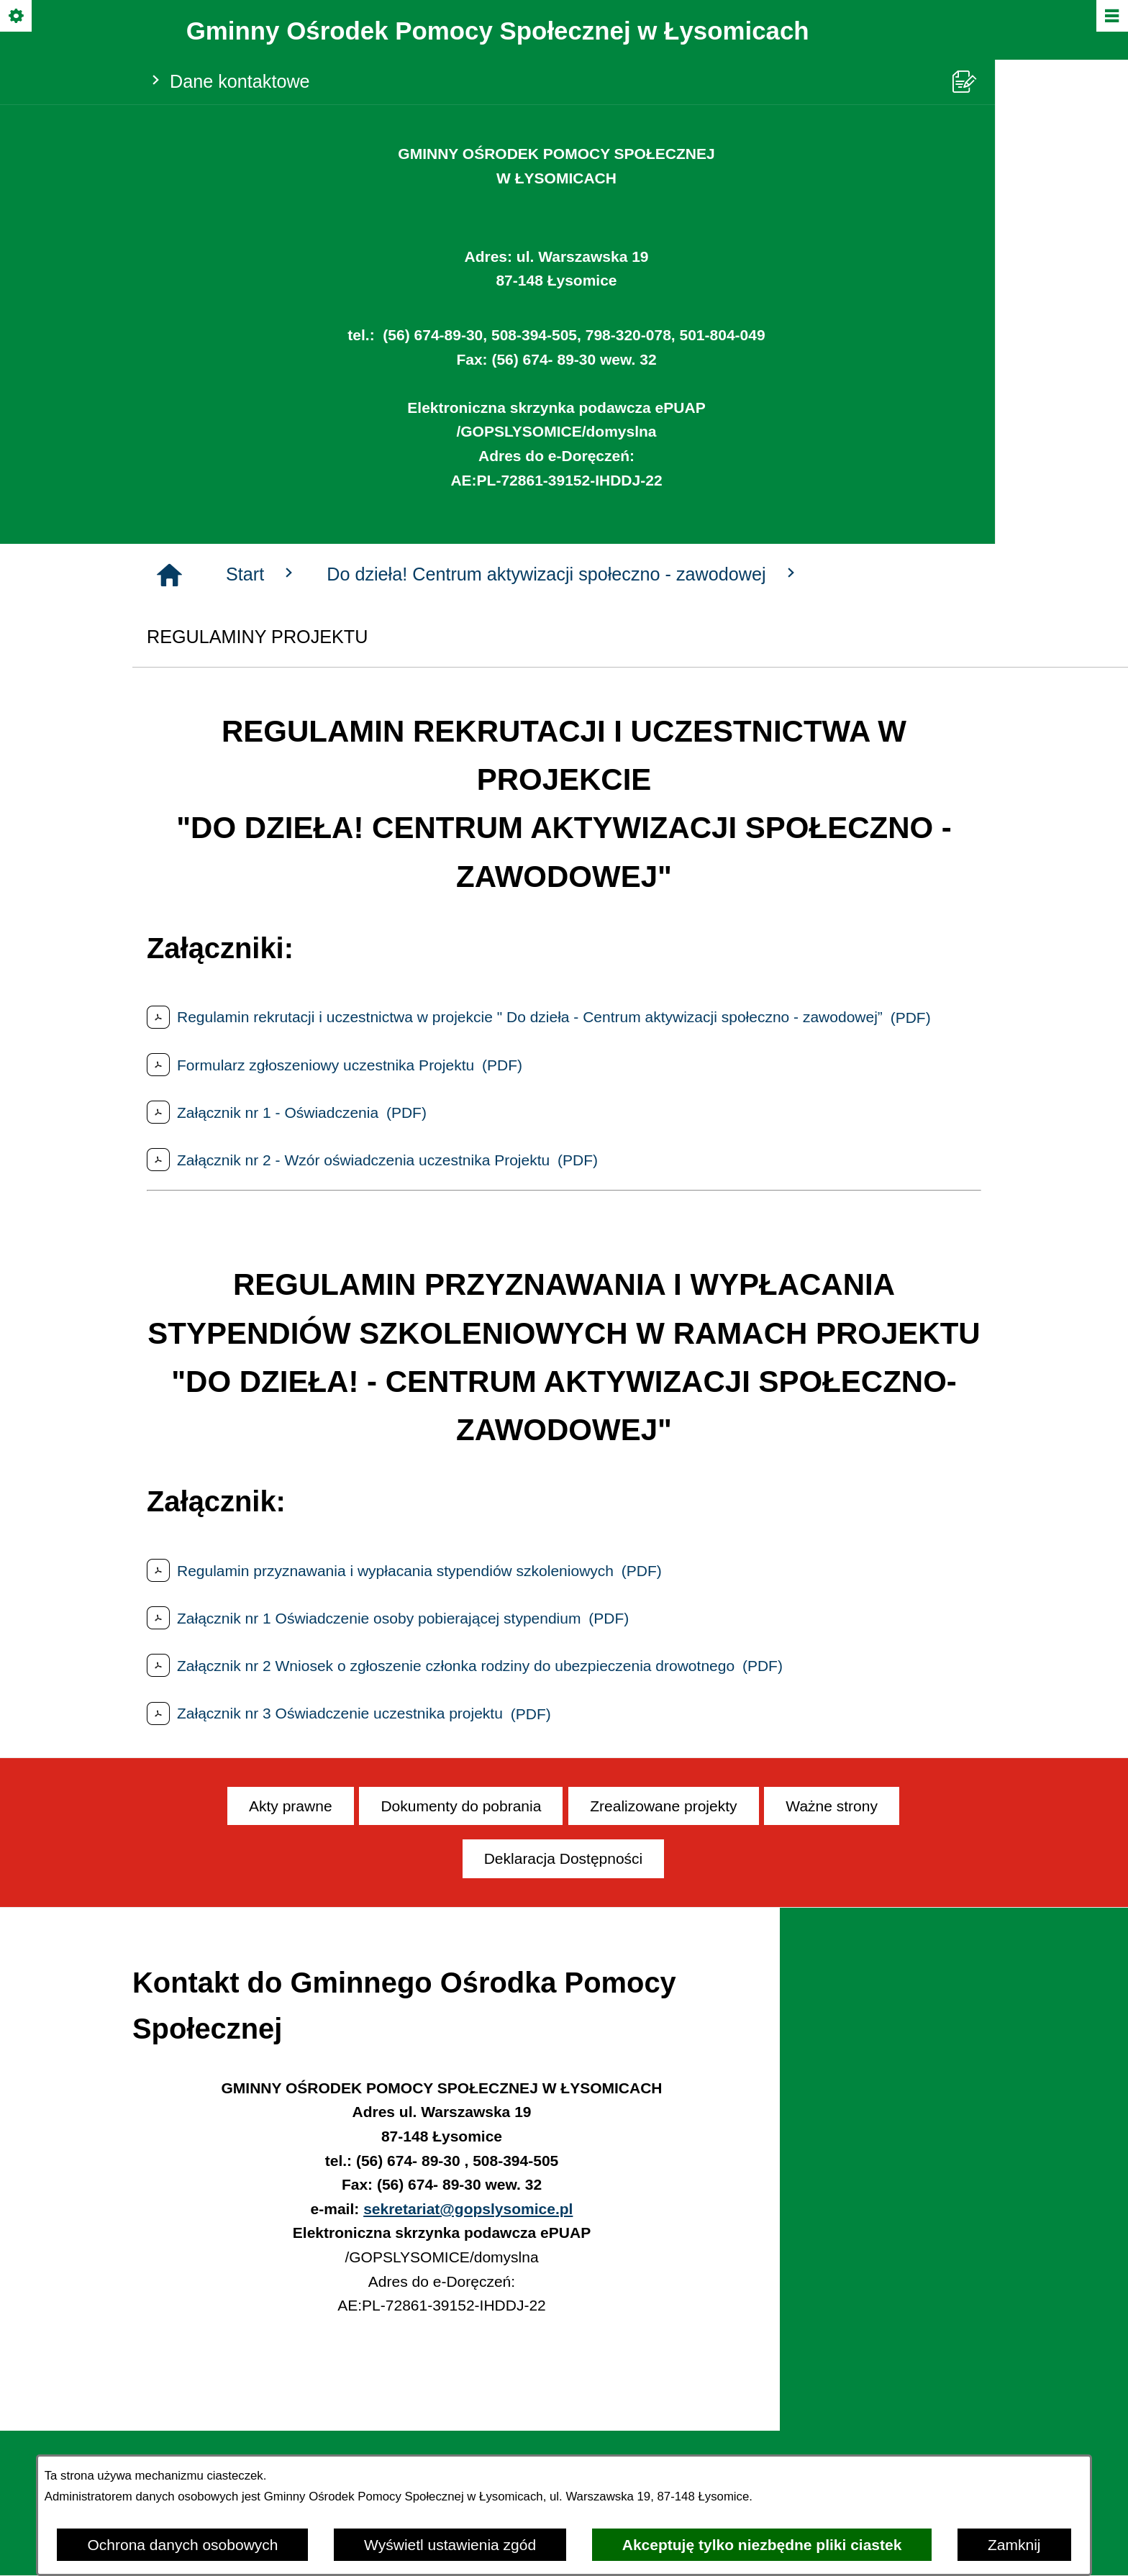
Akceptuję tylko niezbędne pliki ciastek (762, 2544)
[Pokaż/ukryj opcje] (17, 17)
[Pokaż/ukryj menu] (1111, 17)
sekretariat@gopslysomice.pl (468, 2208)
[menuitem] (290, 1806)
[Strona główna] (169, 575)
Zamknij (1014, 2544)
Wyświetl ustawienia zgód (450, 2544)
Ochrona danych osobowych (182, 2544)
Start (262, 573)
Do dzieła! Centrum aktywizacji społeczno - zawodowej (563, 573)
